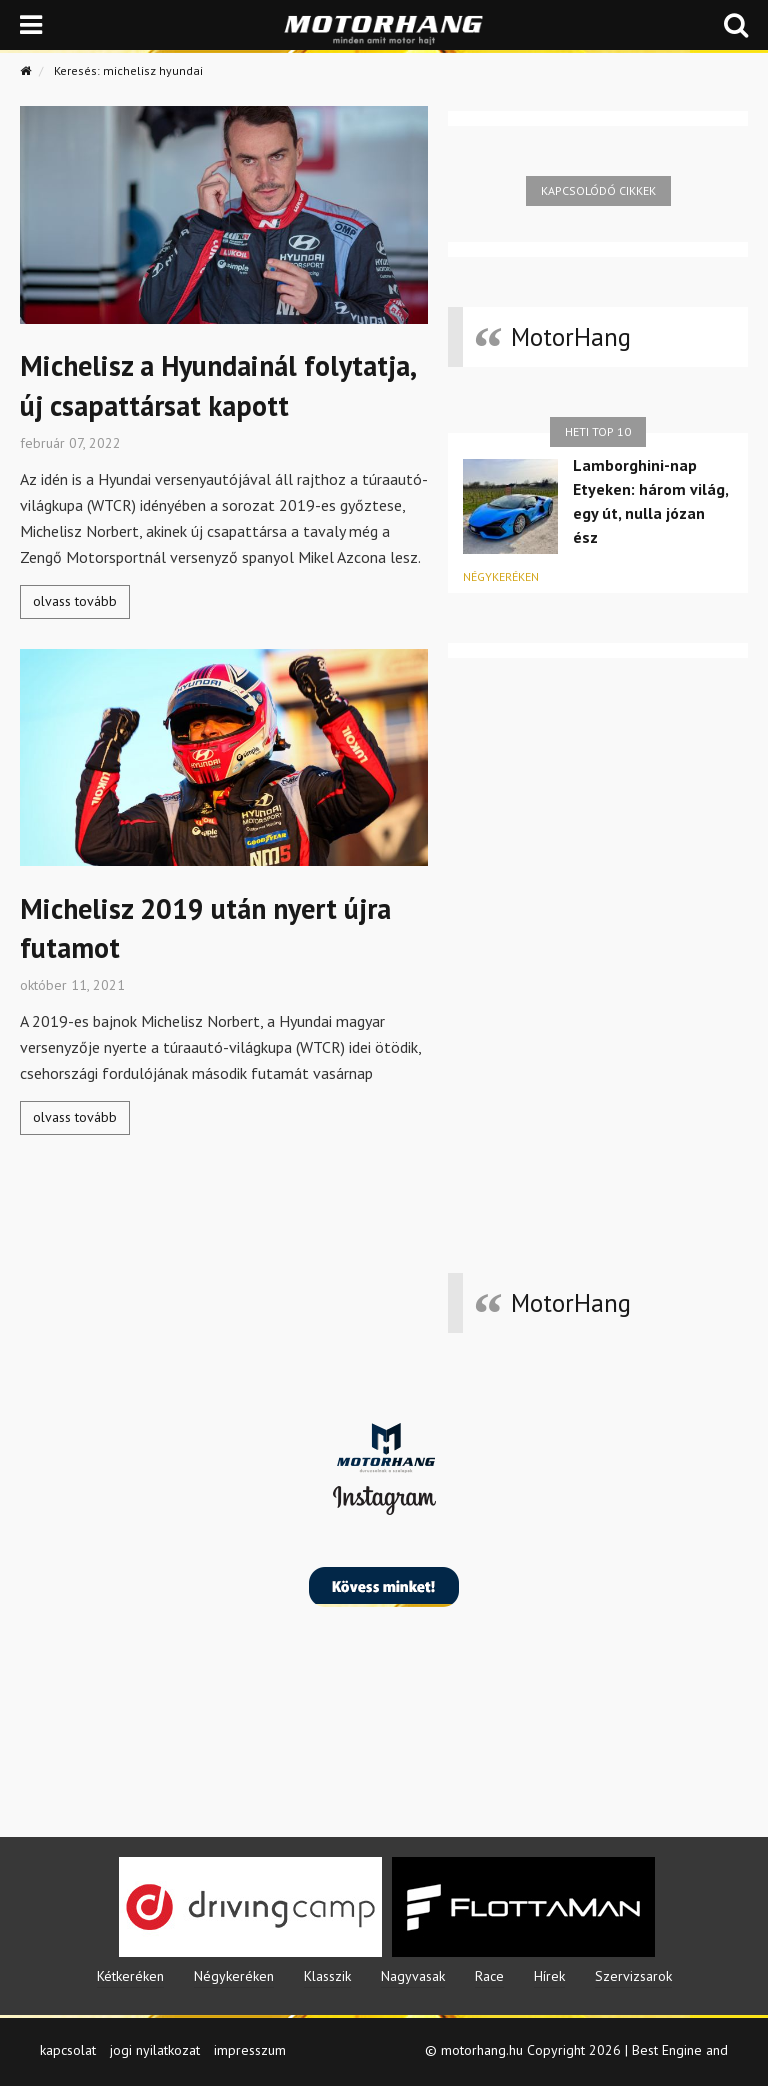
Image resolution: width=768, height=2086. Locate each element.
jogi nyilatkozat (155, 2050)
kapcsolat (68, 2050)
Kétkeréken (130, 1976)
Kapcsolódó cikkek (598, 190)
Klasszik (327, 1976)
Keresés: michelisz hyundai (128, 70)
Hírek (549, 1976)
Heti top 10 (598, 431)
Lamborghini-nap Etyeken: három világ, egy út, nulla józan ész (650, 501)
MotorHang (571, 337)
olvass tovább (75, 601)
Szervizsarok (633, 1976)
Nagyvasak (413, 1976)
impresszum (250, 2050)
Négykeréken (501, 576)
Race (489, 1976)
